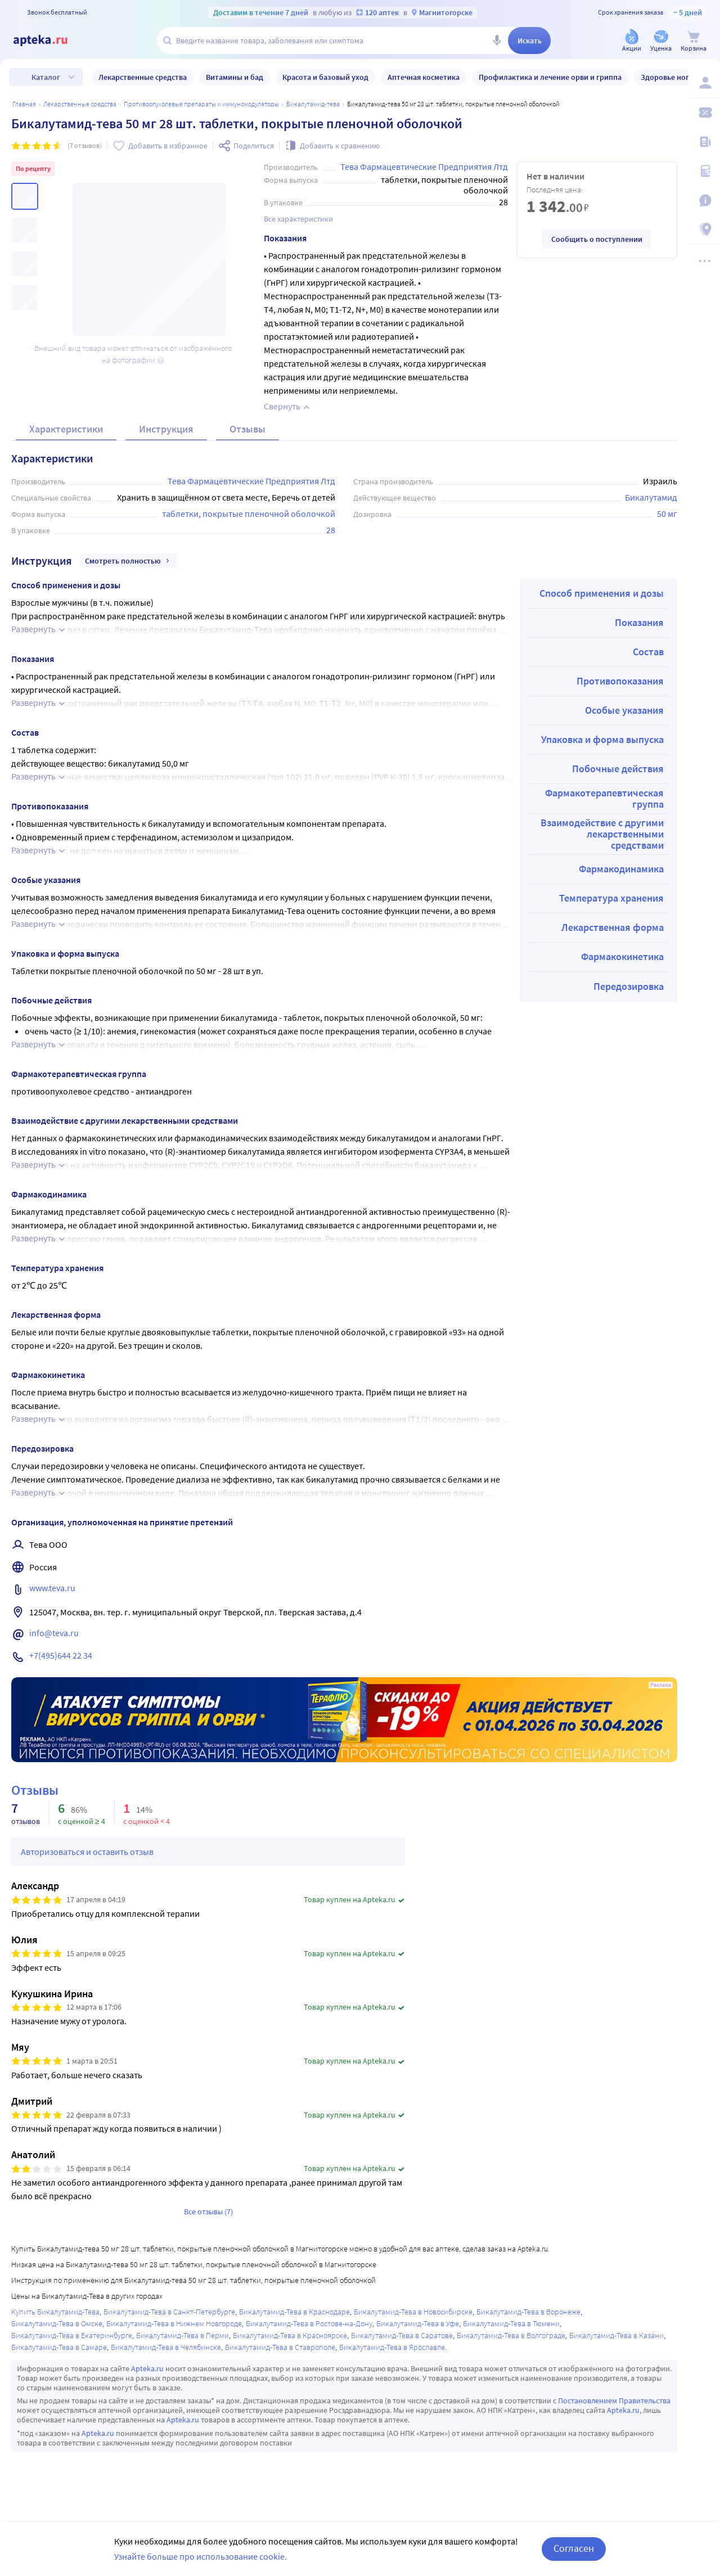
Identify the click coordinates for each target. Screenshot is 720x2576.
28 (330, 529)
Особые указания (624, 710)
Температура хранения (611, 897)
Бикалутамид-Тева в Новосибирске (413, 2312)
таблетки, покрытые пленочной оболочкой (248, 513)
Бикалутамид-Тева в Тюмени (511, 2323)
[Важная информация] (704, 200)
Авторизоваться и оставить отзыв (87, 1851)
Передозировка (628, 986)
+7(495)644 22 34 (60, 1655)
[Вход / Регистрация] (704, 82)
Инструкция (166, 428)
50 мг (667, 513)
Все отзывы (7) (208, 2211)
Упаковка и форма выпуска (602, 739)
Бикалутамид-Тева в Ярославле (392, 2347)
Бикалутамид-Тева (313, 104)
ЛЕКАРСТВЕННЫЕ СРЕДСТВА (79, 104)
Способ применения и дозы (601, 593)
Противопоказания (620, 680)
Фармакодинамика (621, 868)
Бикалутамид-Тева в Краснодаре (294, 2312)
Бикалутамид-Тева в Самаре (59, 2347)
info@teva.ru (54, 1632)
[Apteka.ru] (50, 40)
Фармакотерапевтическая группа (604, 798)
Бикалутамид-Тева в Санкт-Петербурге (169, 2312)
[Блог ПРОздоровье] (704, 141)
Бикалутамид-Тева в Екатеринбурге (71, 2335)
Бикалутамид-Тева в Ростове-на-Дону (309, 2323)
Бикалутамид (651, 497)
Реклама (660, 1685)
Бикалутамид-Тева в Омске (56, 2323)
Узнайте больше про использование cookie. (200, 2556)
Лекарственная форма (612, 927)
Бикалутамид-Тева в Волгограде (511, 2335)
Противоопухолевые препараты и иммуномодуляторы (201, 104)
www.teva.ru (52, 1587)
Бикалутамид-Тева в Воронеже (528, 2312)
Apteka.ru (147, 2368)
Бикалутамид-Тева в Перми (182, 2335)
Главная (24, 104)
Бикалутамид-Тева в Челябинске (166, 2347)
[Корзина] (693, 41)
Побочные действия (618, 768)
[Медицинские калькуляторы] (704, 171)
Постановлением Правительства (614, 2400)
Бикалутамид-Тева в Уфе (417, 2323)
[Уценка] (661, 41)
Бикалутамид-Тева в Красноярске (290, 2335)
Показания (639, 622)
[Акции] (631, 41)
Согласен (574, 2548)
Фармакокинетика (622, 956)
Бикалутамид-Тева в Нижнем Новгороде (174, 2323)
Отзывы (248, 428)
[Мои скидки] (704, 112)
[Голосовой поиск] (497, 40)
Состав (648, 651)
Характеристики (66, 428)
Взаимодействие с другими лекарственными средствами (602, 834)
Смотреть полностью (128, 561)
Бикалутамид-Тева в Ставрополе (280, 2347)
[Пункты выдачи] (704, 229)
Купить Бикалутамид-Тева (55, 2312)
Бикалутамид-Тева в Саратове (402, 2335)
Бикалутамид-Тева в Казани (616, 2335)
